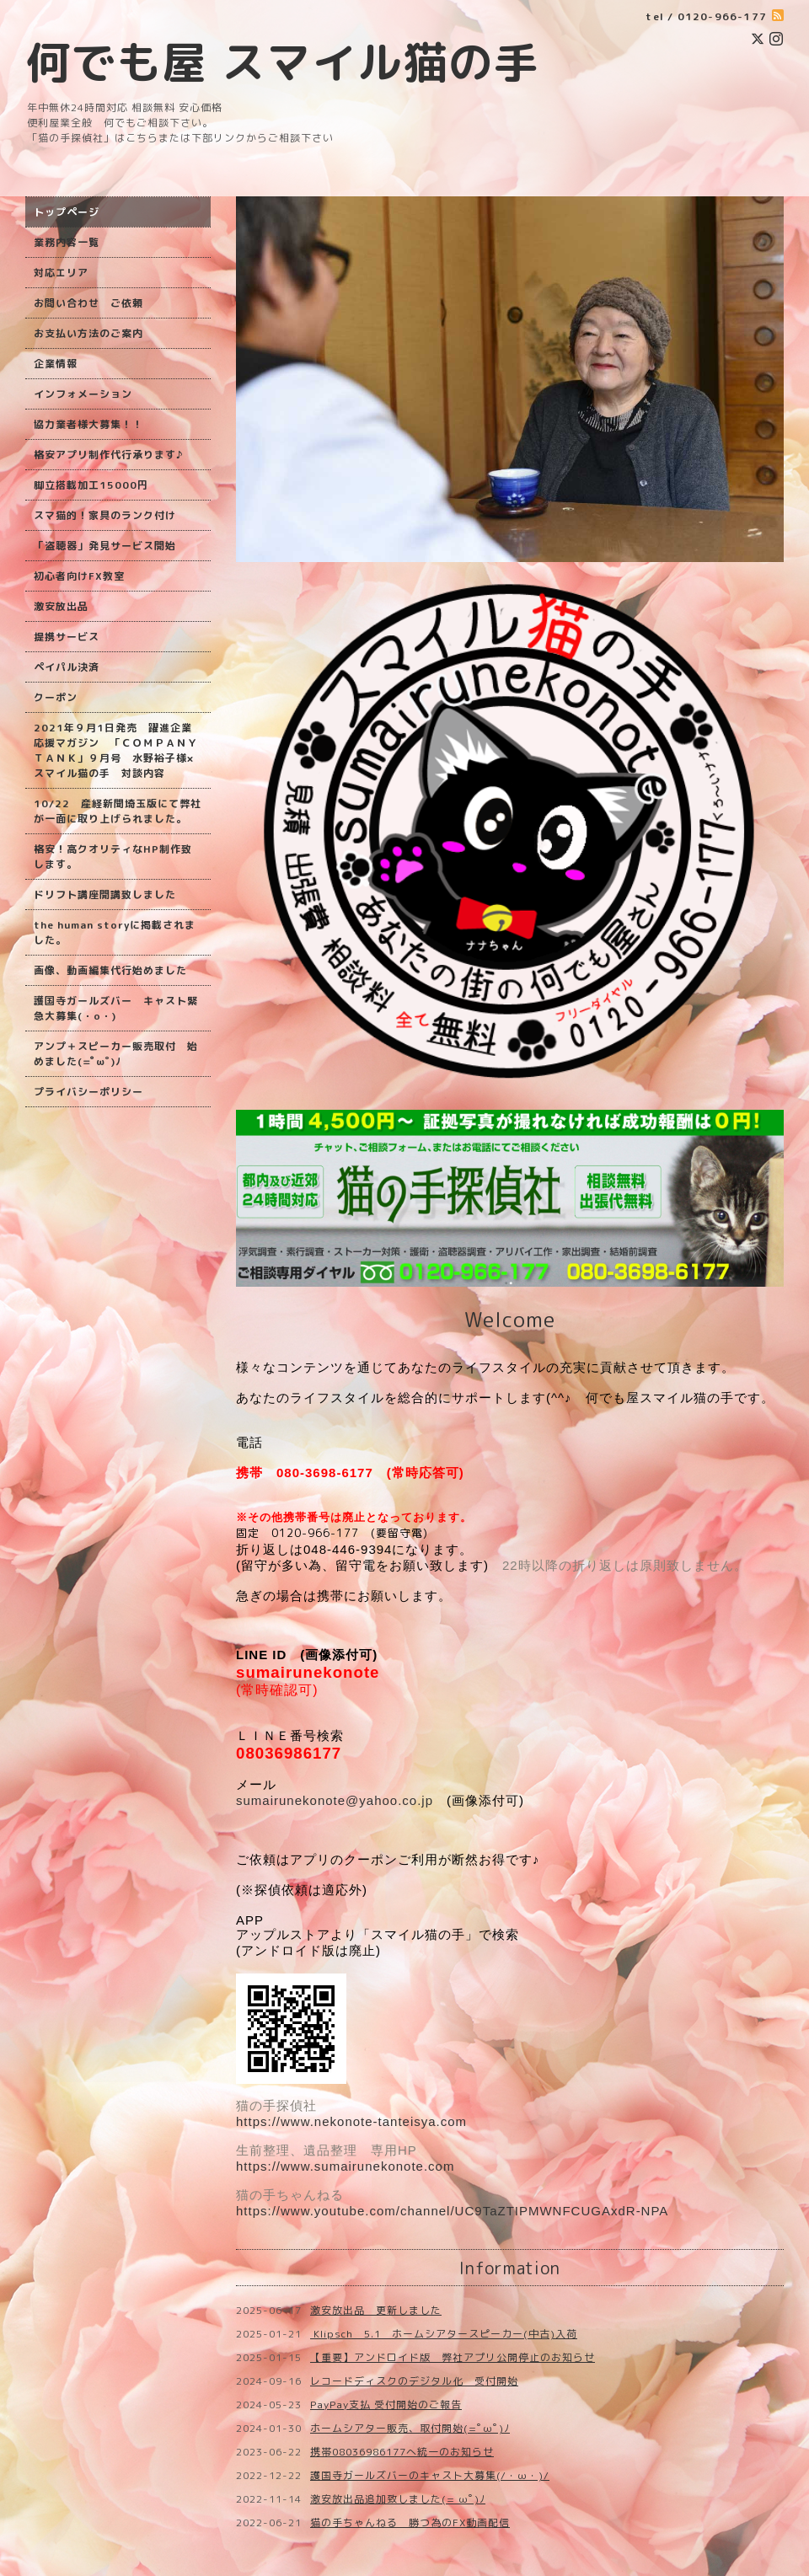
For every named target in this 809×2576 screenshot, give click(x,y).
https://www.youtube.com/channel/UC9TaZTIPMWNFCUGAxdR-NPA (452, 2211)
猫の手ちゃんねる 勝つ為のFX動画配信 (410, 2522)
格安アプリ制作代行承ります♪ (108, 454)
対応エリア (61, 272)
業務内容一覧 (66, 242)
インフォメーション (83, 394)
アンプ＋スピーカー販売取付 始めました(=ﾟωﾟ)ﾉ (116, 1053)
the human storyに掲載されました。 (115, 932)
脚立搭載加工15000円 (91, 485)
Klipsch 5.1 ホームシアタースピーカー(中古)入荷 (443, 2334)
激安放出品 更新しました (376, 2310)
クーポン (56, 697)
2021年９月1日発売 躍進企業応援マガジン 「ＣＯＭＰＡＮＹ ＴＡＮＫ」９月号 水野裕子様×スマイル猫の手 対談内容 (116, 750)
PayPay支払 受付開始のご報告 (386, 2404)
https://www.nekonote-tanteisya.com (351, 2121)
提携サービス (66, 636)
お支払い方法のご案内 (88, 333)
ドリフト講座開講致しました (105, 894)
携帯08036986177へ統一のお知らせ (402, 2452)
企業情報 (56, 363)
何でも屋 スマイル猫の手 (282, 62)
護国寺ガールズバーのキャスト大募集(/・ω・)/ (429, 2475)
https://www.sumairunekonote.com (345, 2166)
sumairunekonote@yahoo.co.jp (334, 1800)
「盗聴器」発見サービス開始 (105, 545)
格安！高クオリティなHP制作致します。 (113, 856)
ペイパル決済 (66, 667)
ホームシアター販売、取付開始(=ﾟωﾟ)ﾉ (410, 2428)
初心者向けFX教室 (79, 576)
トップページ (66, 212)
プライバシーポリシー (88, 1091)
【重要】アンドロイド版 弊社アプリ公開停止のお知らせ (452, 2357)
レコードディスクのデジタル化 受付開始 (414, 2381)
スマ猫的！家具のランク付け (105, 515)
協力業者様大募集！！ (88, 424)
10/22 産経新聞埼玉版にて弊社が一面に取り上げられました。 (117, 811)
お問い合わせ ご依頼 (88, 303)
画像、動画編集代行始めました (110, 970)
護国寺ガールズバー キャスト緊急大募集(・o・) (116, 1008)
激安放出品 (61, 606)
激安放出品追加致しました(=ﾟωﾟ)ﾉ (397, 2499)
